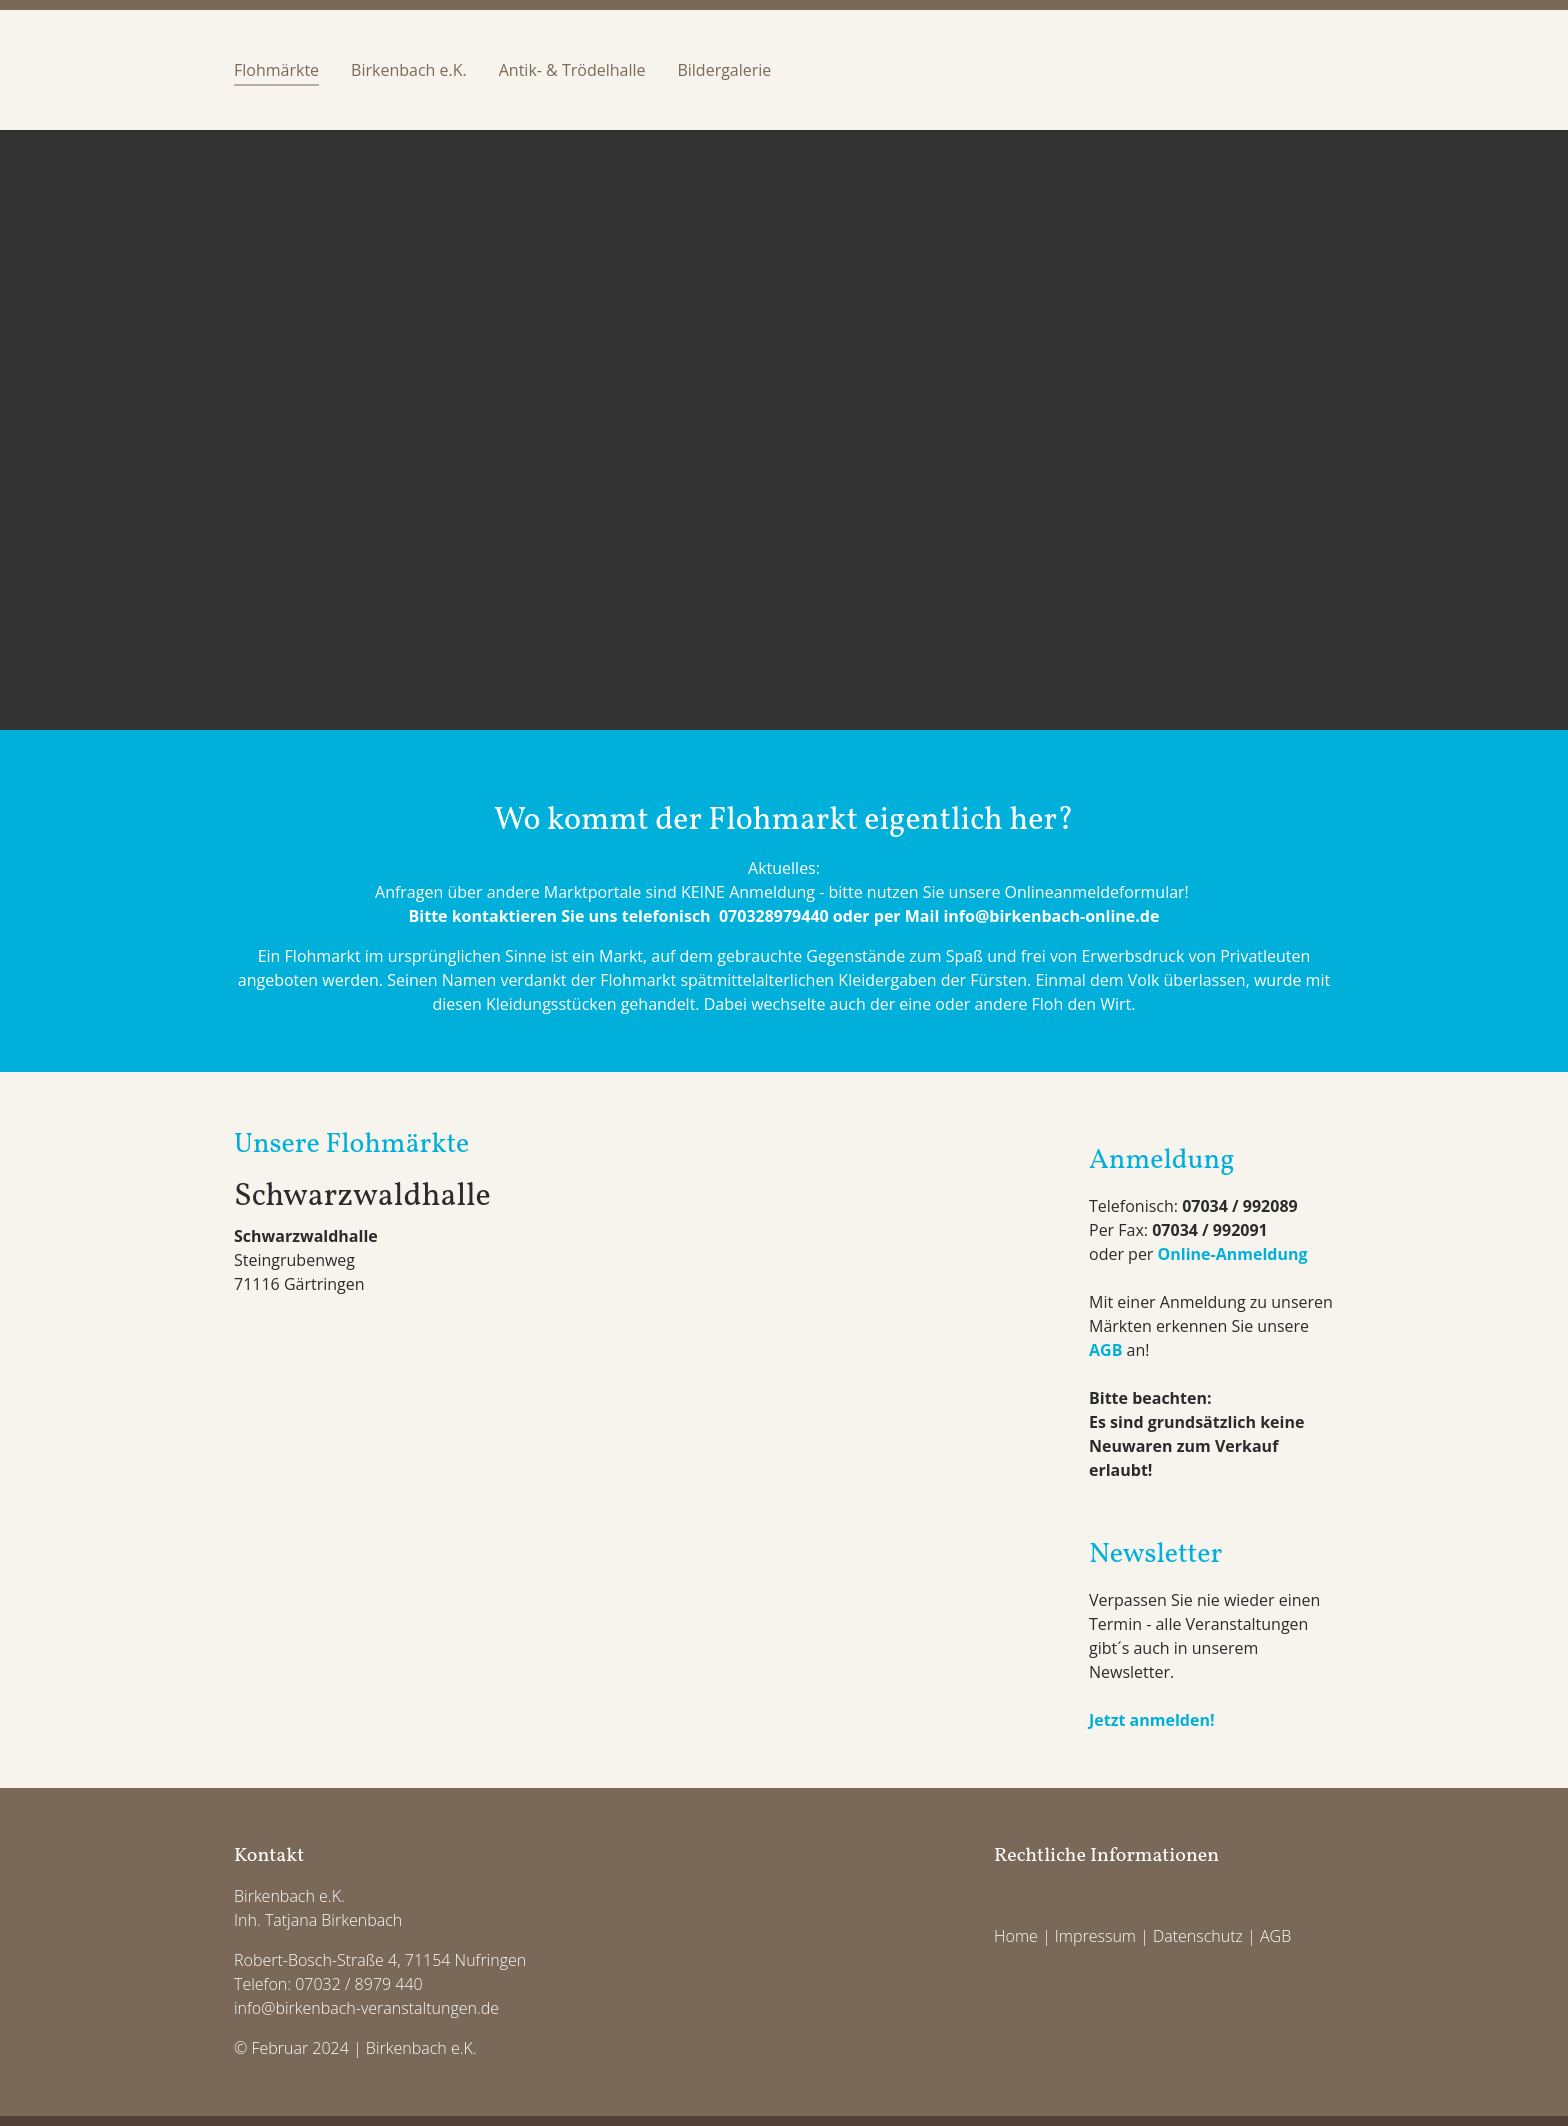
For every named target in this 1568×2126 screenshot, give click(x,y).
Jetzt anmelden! (1152, 1720)
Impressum (1095, 1936)
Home (1016, 1936)
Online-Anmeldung (1233, 1254)
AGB (1105, 1350)
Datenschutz (1198, 1936)
